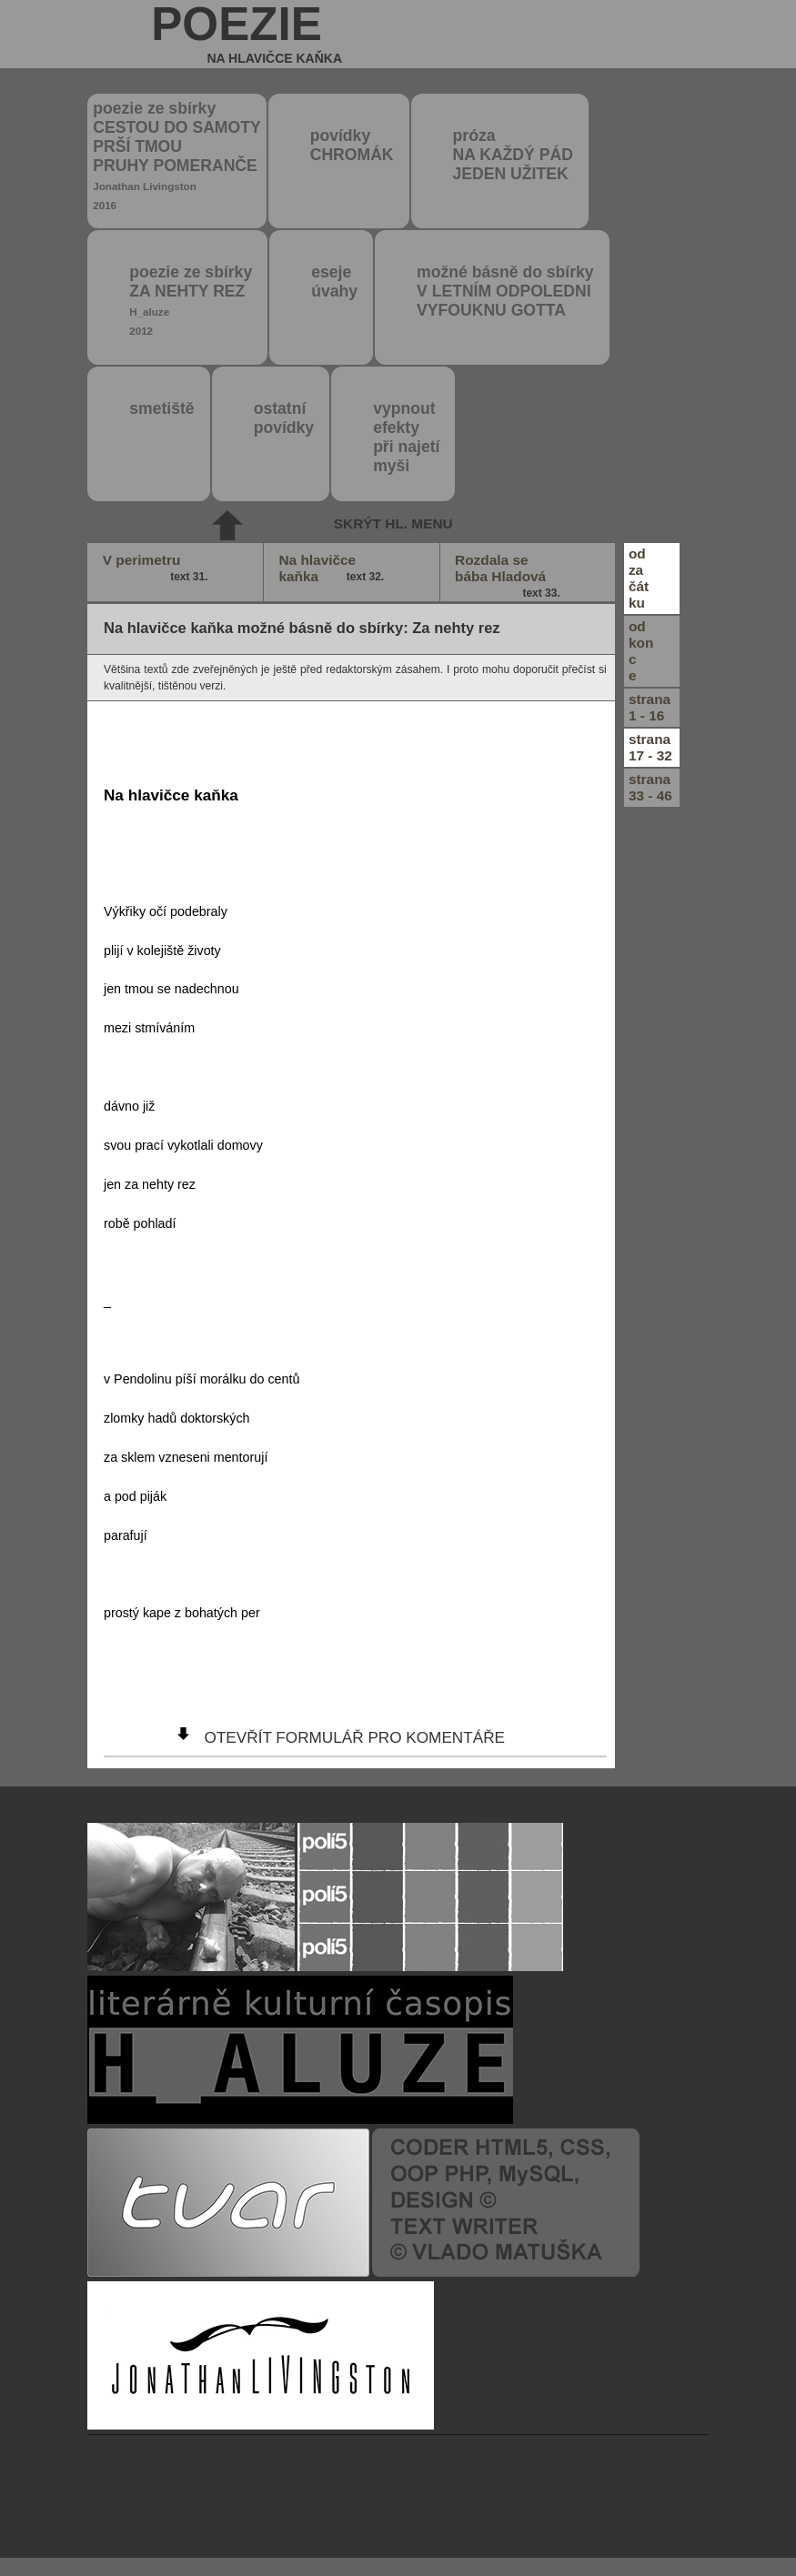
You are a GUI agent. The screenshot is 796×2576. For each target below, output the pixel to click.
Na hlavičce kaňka (332, 568)
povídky (352, 145)
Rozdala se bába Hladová (509, 576)
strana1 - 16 (649, 707)
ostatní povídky (284, 418)
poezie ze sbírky (176, 155)
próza (513, 154)
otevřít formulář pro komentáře (355, 1737)
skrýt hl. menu (393, 523)
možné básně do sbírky (505, 291)
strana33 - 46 (650, 787)
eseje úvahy (334, 281)
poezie (246, 34)
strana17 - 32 (650, 747)
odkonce (641, 651)
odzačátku (639, 578)
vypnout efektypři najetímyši (406, 437)
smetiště (161, 408)
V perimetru (157, 568)
